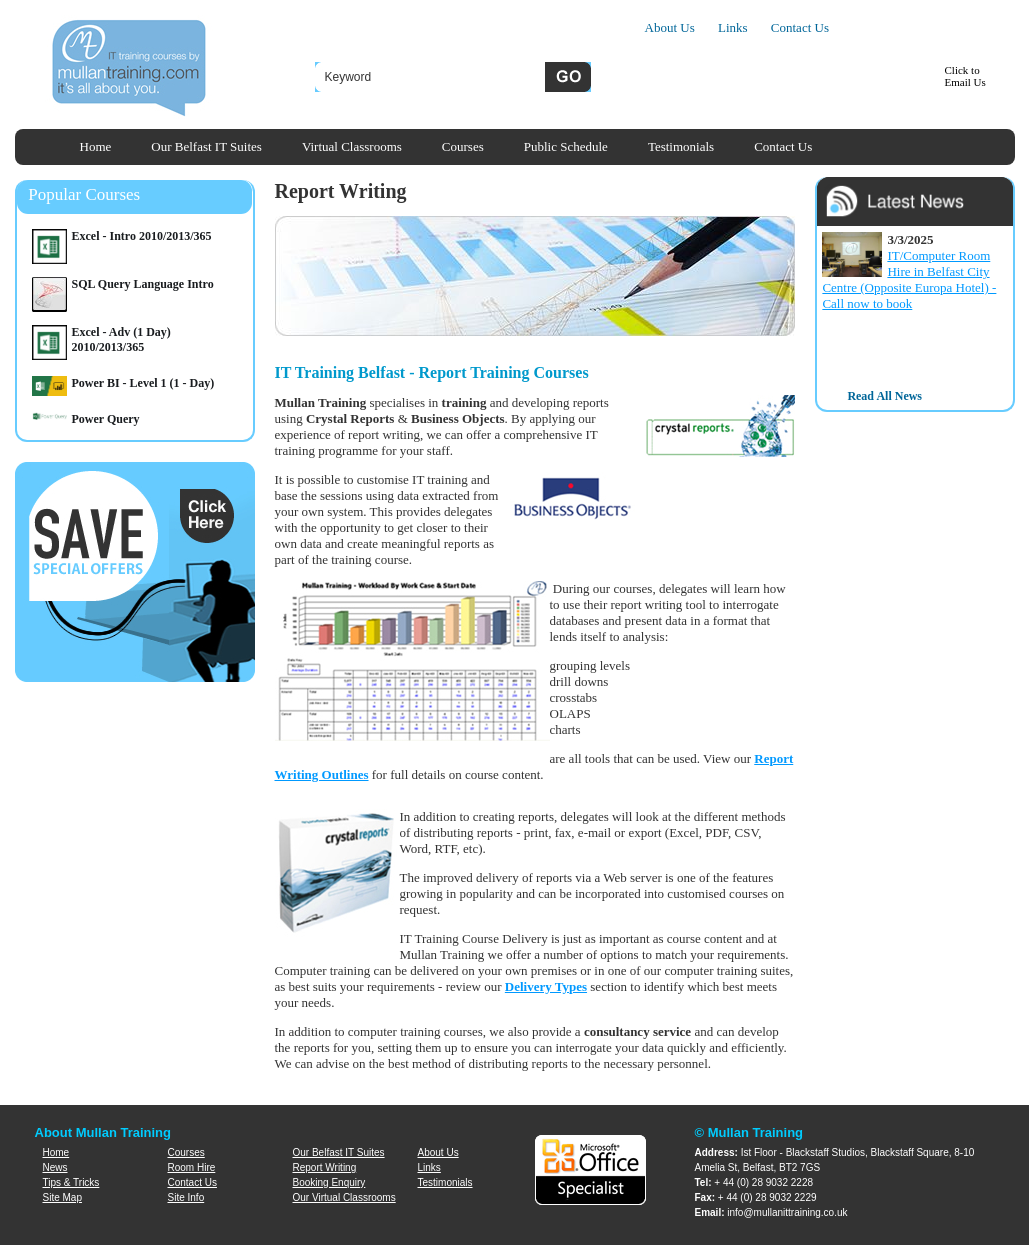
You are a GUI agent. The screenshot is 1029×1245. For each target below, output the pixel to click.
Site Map (62, 1197)
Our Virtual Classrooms (344, 1197)
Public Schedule (566, 146)
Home (96, 146)
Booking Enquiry (329, 1182)
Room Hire (192, 1167)
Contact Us (800, 27)
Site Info (186, 1197)
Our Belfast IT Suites (206, 146)
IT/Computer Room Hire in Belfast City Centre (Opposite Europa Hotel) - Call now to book (909, 279)
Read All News (884, 396)
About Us (670, 27)
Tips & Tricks (71, 1182)
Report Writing (325, 1167)
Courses (463, 146)
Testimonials (681, 146)
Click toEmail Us (965, 76)
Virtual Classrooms (352, 146)
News (55, 1167)
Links (733, 27)
